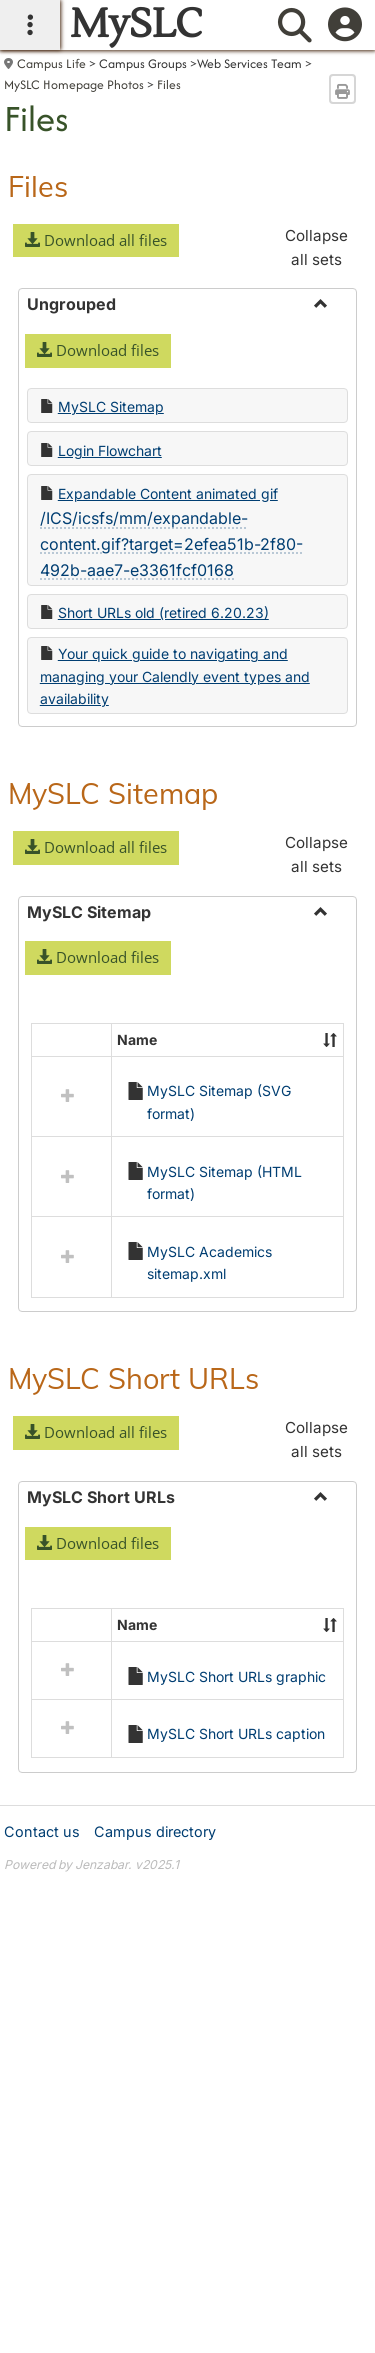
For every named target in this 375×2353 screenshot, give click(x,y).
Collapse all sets (316, 247)
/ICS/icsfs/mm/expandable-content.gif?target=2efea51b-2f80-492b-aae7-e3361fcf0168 (171, 543)
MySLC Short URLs (133, 1378)
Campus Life (51, 63)
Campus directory (155, 1662)
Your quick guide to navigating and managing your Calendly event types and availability (175, 676)
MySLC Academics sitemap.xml (209, 1262)
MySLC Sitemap (111, 406)
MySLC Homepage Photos (74, 84)
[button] (96, 241)
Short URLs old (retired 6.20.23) (163, 612)
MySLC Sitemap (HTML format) (224, 1182)
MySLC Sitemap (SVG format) (219, 1101)
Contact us (42, 1662)
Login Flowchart (110, 450)
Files (169, 84)
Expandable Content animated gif (168, 493)
